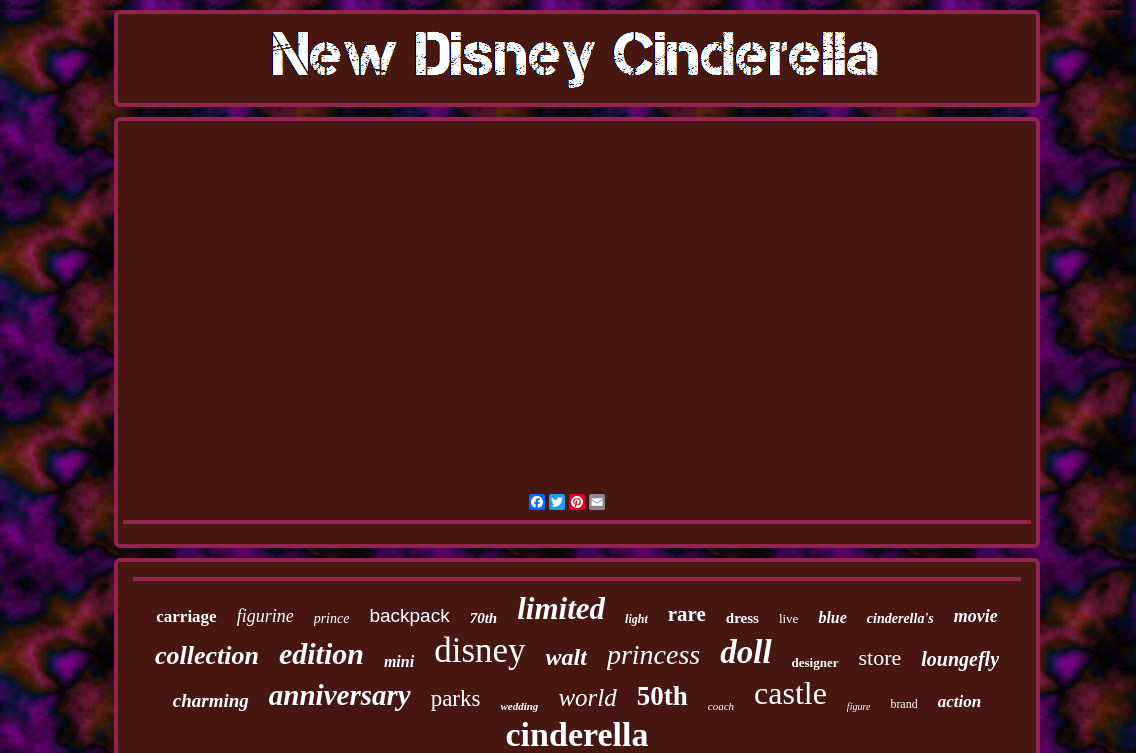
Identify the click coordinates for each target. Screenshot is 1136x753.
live (789, 618)
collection (207, 655)
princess (653, 654)
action (959, 701)
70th (484, 618)
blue (832, 617)
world (587, 697)
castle (790, 693)
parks (456, 698)
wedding (519, 706)
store (880, 657)
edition (321, 653)
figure (859, 706)
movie (976, 616)
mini (399, 661)
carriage (186, 616)
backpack (409, 615)
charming (211, 700)
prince (332, 618)
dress (742, 618)
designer (815, 662)
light (636, 619)
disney (479, 650)
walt (566, 657)
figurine (265, 616)
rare (687, 614)
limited (561, 608)
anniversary (340, 695)
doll (745, 652)
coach (721, 706)
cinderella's (900, 618)
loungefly (960, 659)
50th (662, 696)
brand (903, 704)
